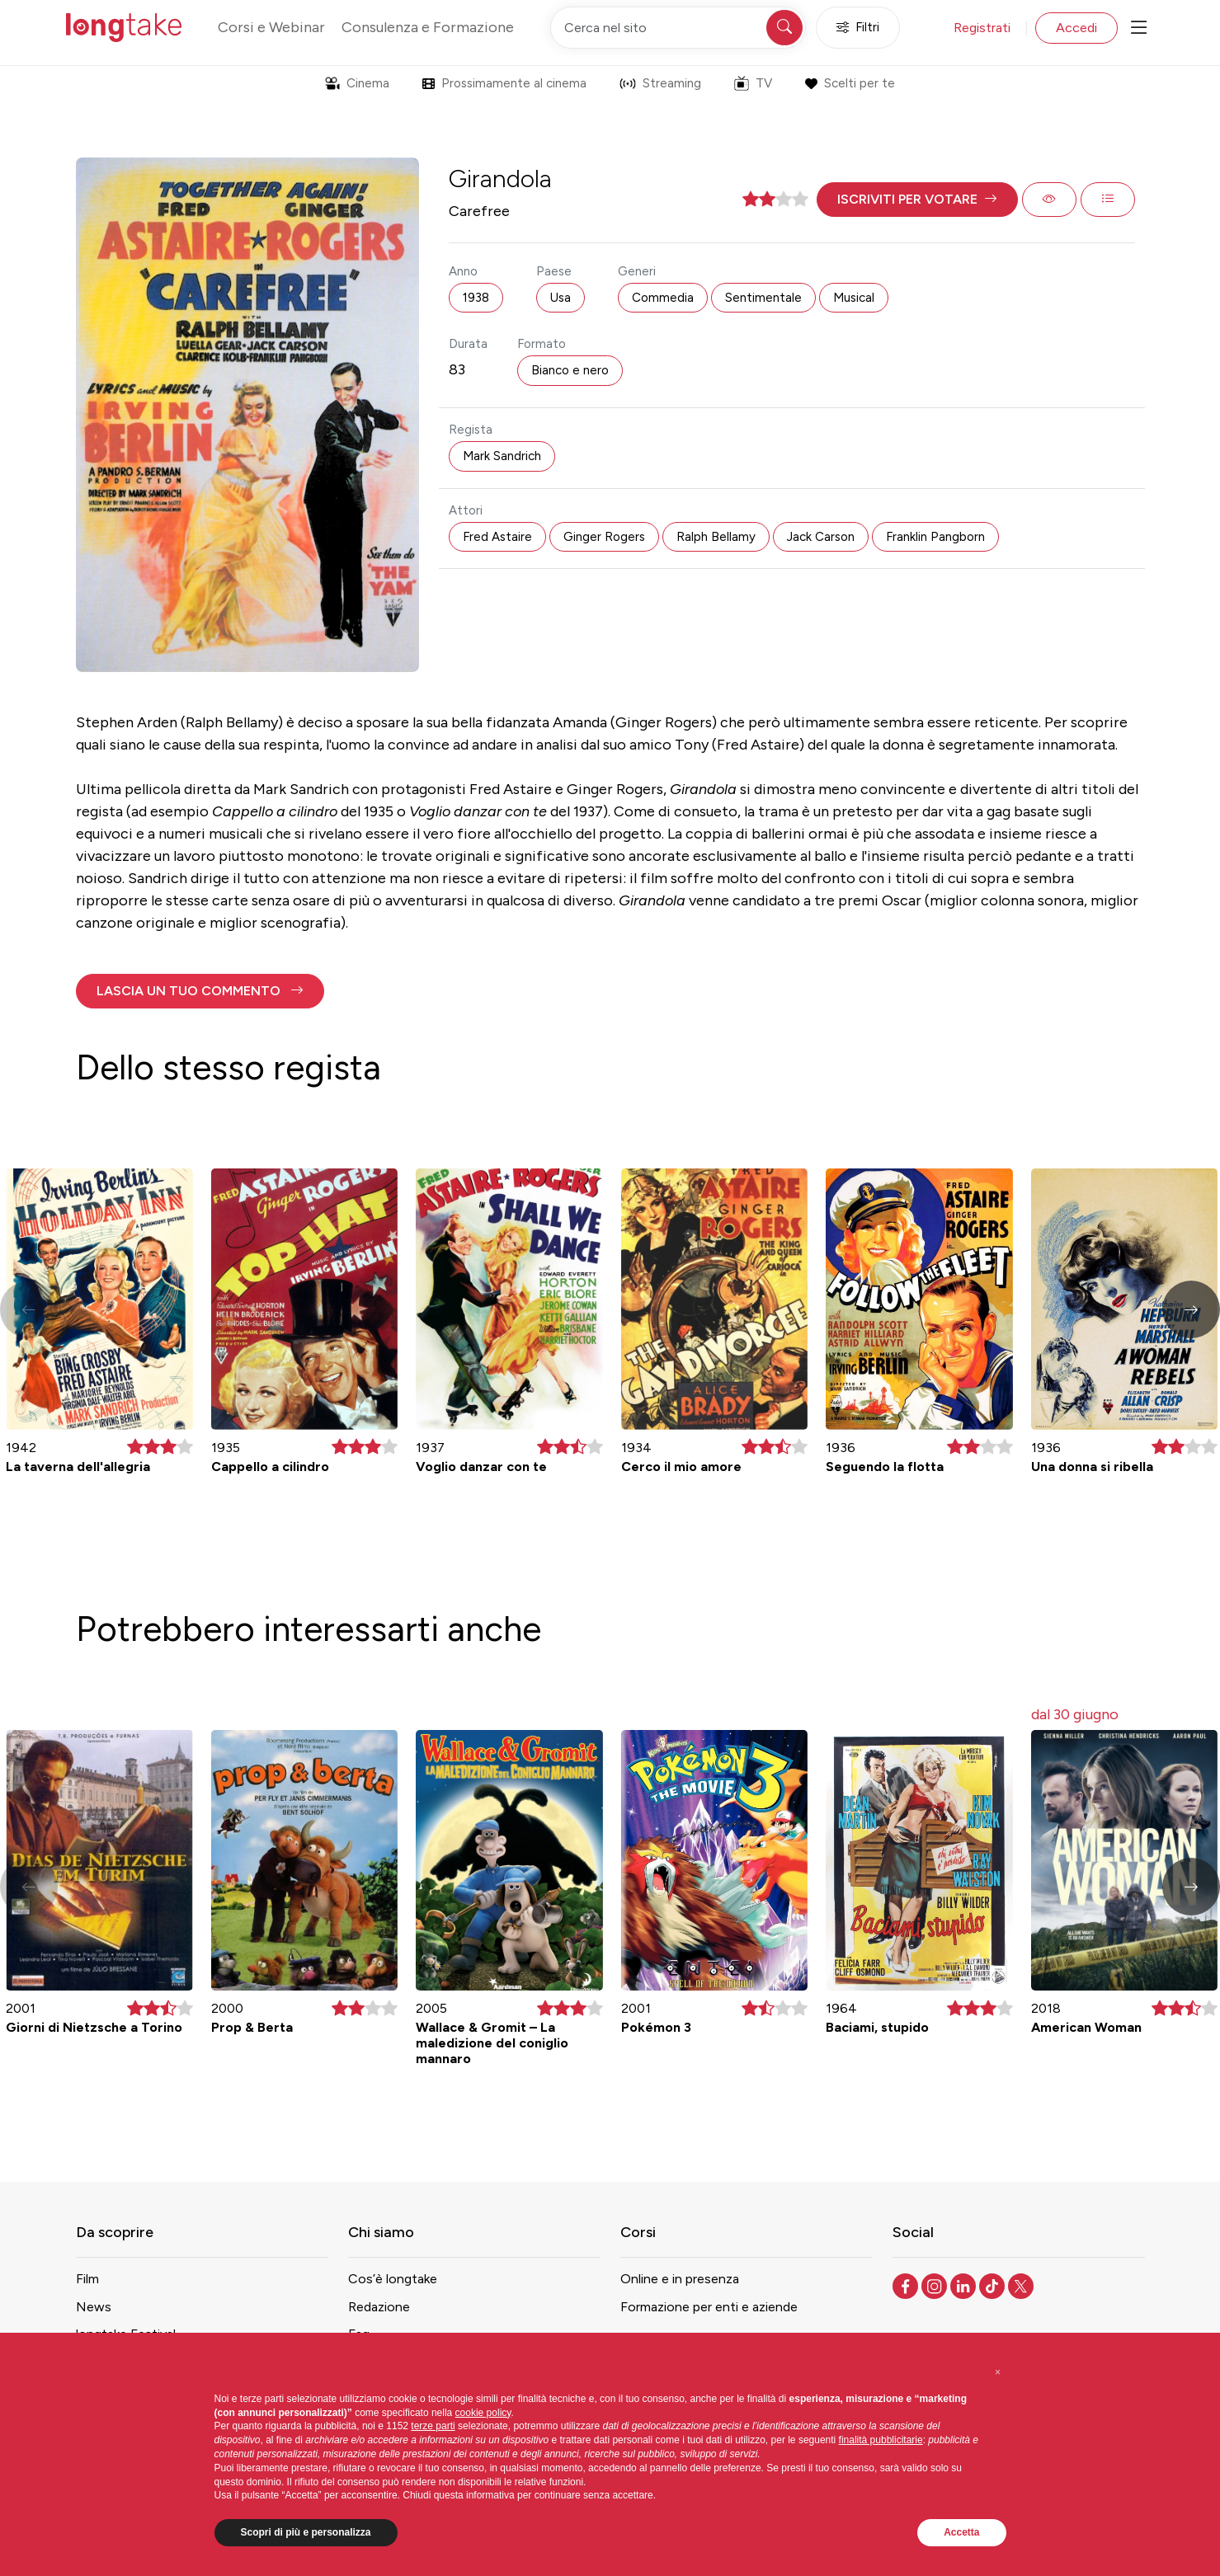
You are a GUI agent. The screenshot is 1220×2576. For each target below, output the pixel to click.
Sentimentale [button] (763, 297)
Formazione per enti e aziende (709, 2307)
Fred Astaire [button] (497, 536)
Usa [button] (560, 297)
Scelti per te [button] (850, 83)
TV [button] (753, 83)
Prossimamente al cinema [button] (504, 83)
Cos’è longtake (392, 2279)
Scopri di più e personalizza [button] (306, 2532)
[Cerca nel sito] (678, 28)
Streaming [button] (660, 83)
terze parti (433, 2426)
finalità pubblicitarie (881, 2440)
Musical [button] (853, 297)
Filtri (857, 27)
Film (87, 2279)
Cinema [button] (357, 83)
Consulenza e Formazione (428, 27)
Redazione (379, 2307)
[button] (917, 199)
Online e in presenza (679, 2279)
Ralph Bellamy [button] (716, 536)
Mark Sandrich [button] (502, 456)
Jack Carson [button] (821, 536)
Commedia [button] (663, 297)
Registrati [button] (982, 27)
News (93, 2307)
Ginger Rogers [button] (604, 536)
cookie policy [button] (483, 2413)
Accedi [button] (1076, 27)
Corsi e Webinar (271, 27)
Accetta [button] (961, 2532)
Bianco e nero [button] (570, 370)
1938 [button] (476, 297)
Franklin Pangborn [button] (935, 536)
